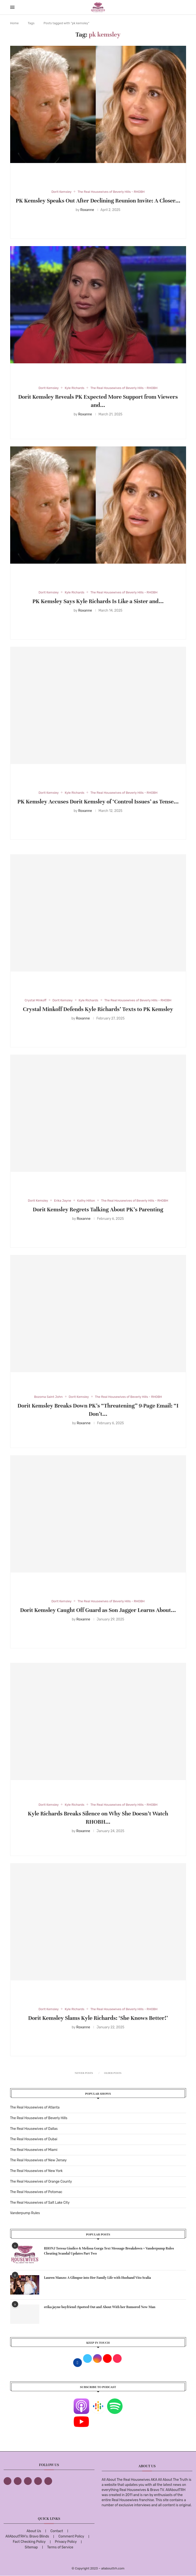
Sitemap (31, 2547)
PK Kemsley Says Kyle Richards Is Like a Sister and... (98, 601)
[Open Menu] (12, 7)
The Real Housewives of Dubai (33, 2139)
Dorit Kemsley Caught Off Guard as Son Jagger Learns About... (98, 1610)
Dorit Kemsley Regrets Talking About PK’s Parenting (98, 1209)
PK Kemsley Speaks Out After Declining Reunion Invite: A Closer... (98, 200)
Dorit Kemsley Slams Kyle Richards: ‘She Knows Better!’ (98, 2018)
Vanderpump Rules (25, 2213)
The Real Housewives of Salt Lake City (40, 2203)
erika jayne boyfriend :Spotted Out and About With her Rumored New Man (100, 2307)
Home (14, 23)
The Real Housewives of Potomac (36, 2192)
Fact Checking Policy (29, 2542)
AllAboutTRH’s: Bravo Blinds (27, 2536)
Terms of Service (60, 2547)
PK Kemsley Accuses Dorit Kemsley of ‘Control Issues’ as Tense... (98, 801)
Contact (56, 2531)
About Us (33, 2531)
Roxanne (87, 210)
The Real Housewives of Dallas (34, 2129)
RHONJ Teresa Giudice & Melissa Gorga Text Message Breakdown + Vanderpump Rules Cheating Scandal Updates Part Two (109, 2251)
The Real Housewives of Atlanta (35, 2107)
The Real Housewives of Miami (33, 2150)
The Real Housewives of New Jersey (38, 2160)
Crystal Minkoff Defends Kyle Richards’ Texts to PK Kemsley (98, 1009)
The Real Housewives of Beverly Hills (38, 2118)
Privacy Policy (66, 2542)
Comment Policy (71, 2536)
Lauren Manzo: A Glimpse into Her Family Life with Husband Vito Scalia (97, 2278)
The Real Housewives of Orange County (41, 2181)
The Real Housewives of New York (36, 2171)
